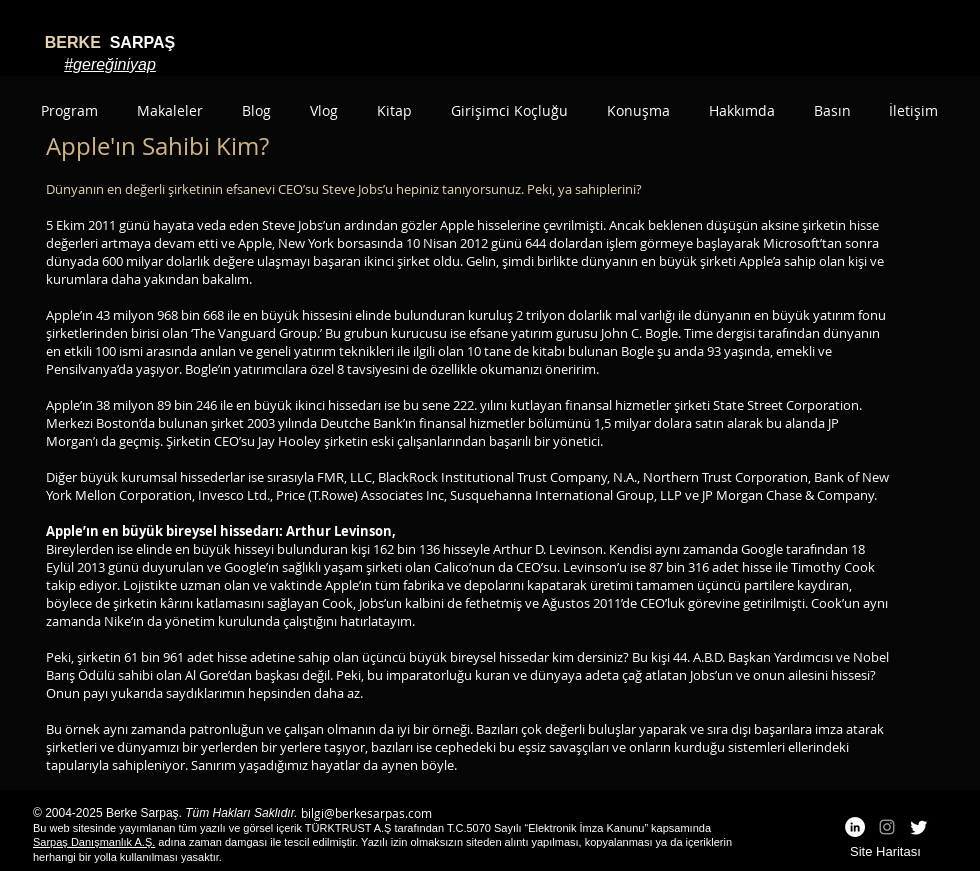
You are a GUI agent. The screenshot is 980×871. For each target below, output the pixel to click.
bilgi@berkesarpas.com (366, 813)
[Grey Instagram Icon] (887, 827)
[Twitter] (919, 827)
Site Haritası (885, 851)
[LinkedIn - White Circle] (855, 827)
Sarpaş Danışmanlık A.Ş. (94, 842)
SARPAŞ (110, 42)
